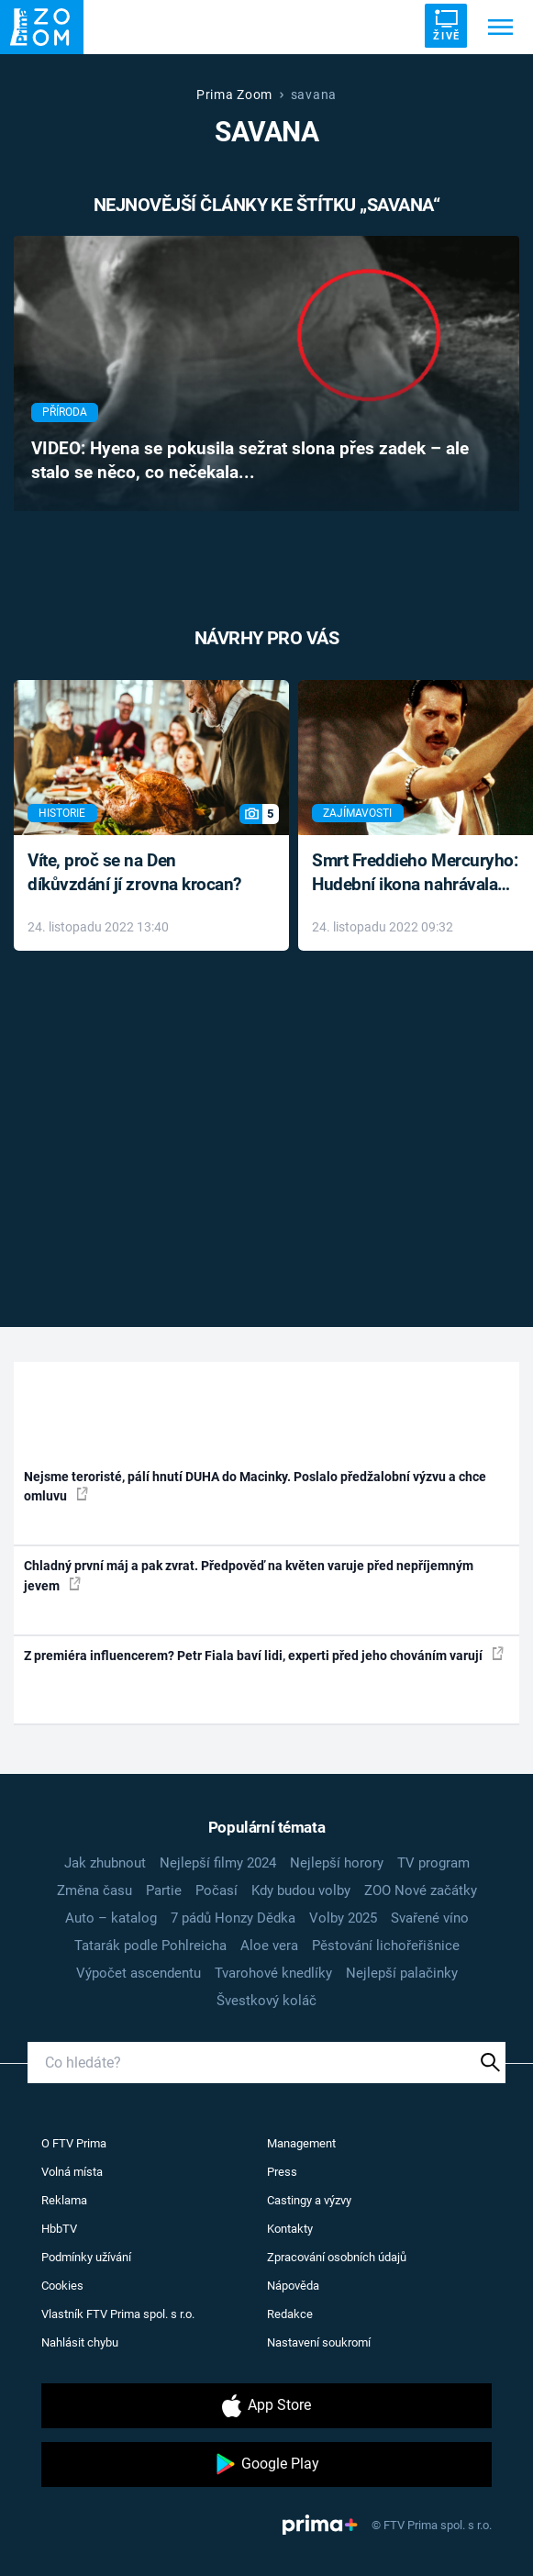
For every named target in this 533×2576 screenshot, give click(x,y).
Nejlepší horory (336, 1863)
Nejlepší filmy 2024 (218, 1863)
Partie (164, 1890)
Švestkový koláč (266, 2000)
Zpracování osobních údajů (336, 2257)
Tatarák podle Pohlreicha (150, 1945)
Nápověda (293, 2285)
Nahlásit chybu (79, 2342)
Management (301, 2143)
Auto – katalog (111, 1918)
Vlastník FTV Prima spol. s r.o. (117, 2314)
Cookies (62, 2285)
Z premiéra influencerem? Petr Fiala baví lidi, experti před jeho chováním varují (264, 1654)
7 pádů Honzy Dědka (233, 1918)
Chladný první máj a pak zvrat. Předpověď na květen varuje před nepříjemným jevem (248, 1575)
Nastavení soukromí (319, 2342)
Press (282, 2172)
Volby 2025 (343, 1918)
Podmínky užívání (86, 2257)
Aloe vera (269, 1945)
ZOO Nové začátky (420, 1890)
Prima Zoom (234, 94)
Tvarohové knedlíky (273, 1973)
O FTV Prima (73, 2143)
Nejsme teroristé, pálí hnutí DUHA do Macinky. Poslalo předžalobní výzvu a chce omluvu (255, 1486)
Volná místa (72, 2172)
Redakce (290, 2314)
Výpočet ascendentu (138, 1973)
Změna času (94, 1890)
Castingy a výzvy (309, 2200)
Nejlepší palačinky (402, 1973)
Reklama (64, 2200)
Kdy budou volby (300, 1890)
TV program (433, 1863)
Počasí (216, 1890)
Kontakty (290, 2229)
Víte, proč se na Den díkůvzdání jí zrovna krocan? (134, 873)
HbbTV (59, 2229)
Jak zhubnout (105, 1863)
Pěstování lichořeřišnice (386, 1945)
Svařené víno (430, 1918)
